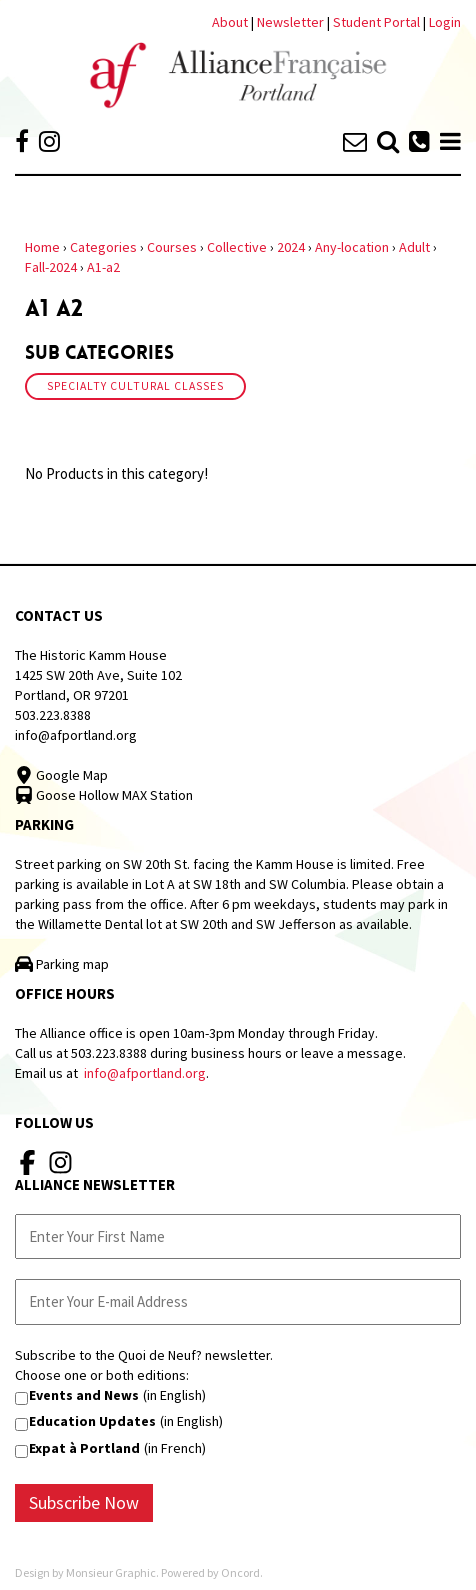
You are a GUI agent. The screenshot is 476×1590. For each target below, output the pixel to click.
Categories (103, 247)
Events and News (84, 1395)
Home (42, 247)
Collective (237, 247)
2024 (291, 247)
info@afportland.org (76, 735)
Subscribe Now (84, 1502)
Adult (414, 247)
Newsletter (292, 22)
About (230, 22)
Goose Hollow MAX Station (104, 795)
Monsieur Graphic (111, 1572)
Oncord (240, 1572)
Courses (172, 247)
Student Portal (376, 22)
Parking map (62, 964)
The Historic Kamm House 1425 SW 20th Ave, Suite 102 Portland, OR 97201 (98, 675)
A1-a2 (103, 267)
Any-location (352, 247)
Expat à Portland (84, 1448)
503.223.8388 (53, 715)
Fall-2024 (51, 267)
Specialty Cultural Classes (135, 386)
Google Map (61, 775)
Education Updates (92, 1421)
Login (445, 22)
